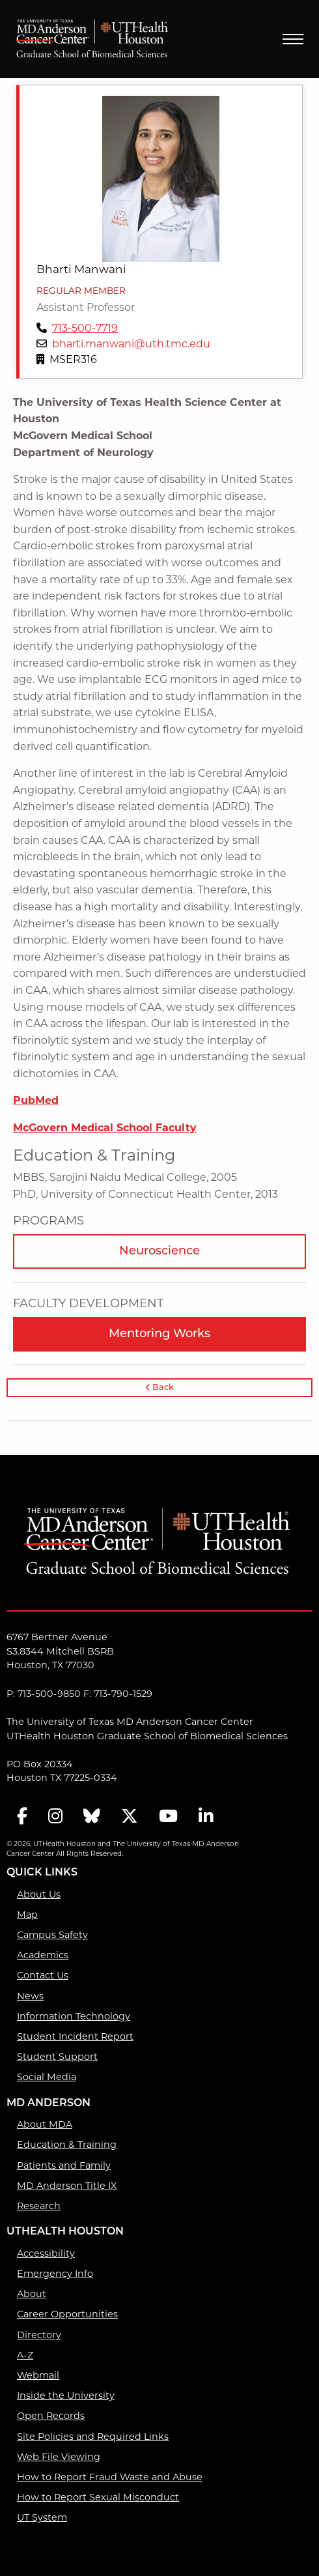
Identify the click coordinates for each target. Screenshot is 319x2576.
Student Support (57, 2056)
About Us (39, 1894)
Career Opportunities (67, 2314)
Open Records (51, 2416)
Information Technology (73, 2016)
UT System (42, 2517)
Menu (293, 39)
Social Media (46, 2077)
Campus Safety (52, 1935)
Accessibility (46, 2253)
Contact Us (42, 1975)
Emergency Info (55, 2273)
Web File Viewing (58, 2457)
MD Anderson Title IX (67, 2186)
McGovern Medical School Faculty (105, 1128)
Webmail (38, 2375)
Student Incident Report (75, 2036)
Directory (39, 2335)
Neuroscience (159, 1251)
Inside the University (66, 2395)
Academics (42, 1955)
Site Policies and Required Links (93, 2436)
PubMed (36, 1100)
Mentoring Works (159, 1334)
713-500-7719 (85, 328)
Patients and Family (64, 2165)
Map (27, 1914)
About (31, 2294)
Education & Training (67, 2144)
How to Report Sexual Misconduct (98, 2497)
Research (39, 2206)
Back (160, 1387)
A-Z (25, 2355)
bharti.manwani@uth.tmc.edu (131, 344)
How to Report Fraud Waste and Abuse (109, 2477)
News (30, 1996)
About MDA (44, 2124)
